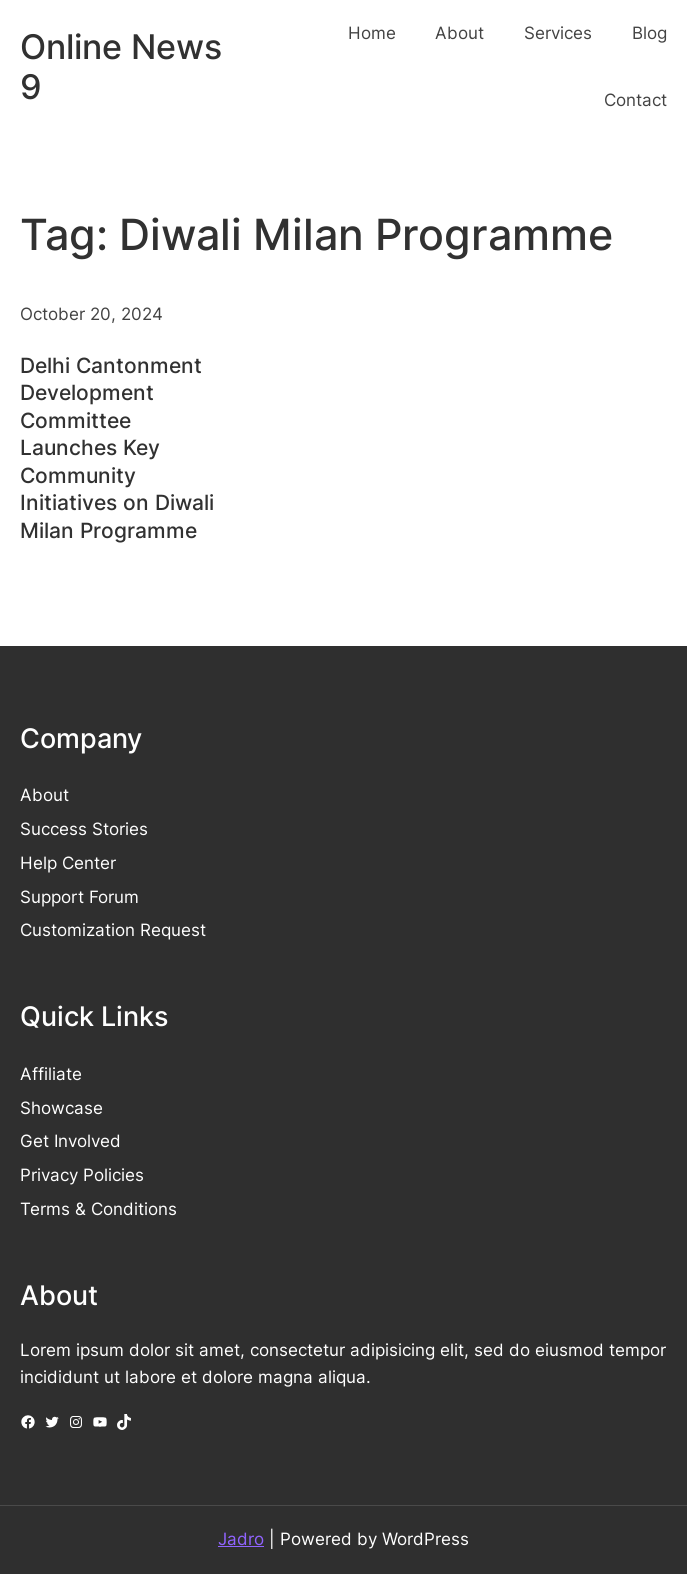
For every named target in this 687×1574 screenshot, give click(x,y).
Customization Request (113, 930)
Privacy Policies (82, 1175)
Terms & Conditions (98, 1209)
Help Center (68, 863)
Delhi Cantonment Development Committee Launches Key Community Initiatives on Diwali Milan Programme (117, 447)
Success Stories (84, 829)
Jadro (241, 1539)
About (44, 795)
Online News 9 (121, 67)
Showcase (61, 1108)
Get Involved (70, 1141)
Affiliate (51, 1074)
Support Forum (79, 897)
